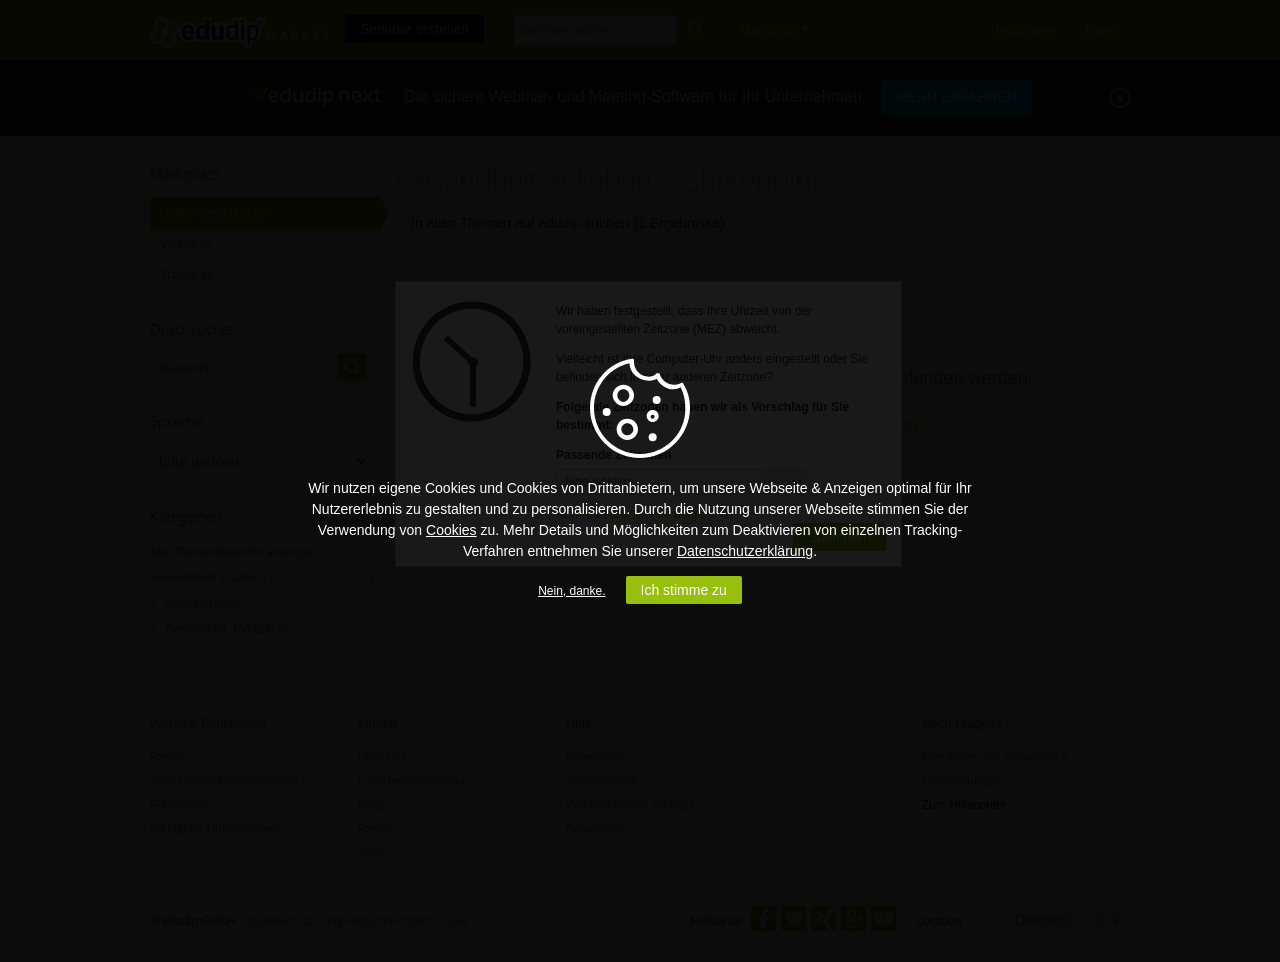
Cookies (451, 530)
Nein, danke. (571, 591)
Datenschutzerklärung (745, 551)
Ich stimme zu (684, 590)
